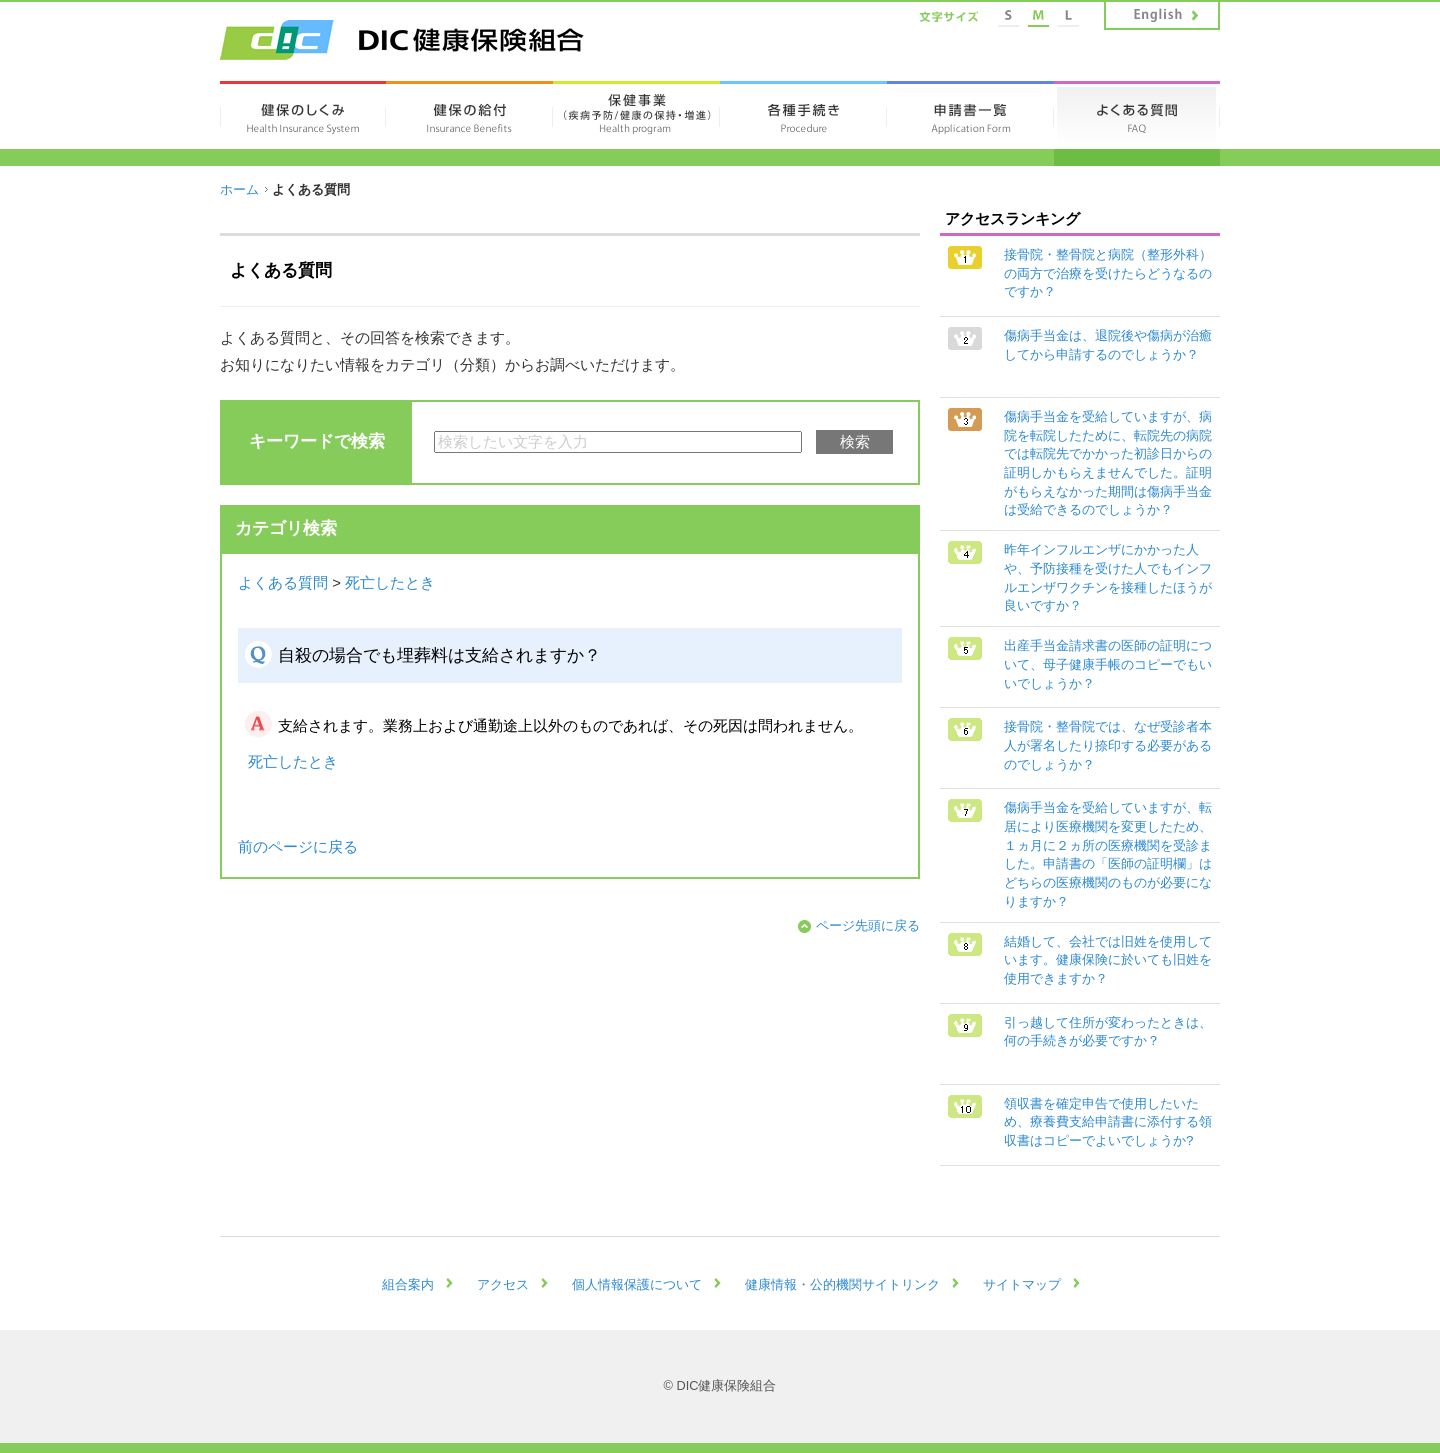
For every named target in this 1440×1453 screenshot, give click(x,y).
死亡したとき (390, 583)
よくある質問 (283, 583)
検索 (855, 442)
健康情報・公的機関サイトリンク (842, 1284)
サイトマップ (1022, 1284)
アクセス (503, 1284)
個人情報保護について (637, 1284)
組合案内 (408, 1284)
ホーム (239, 189)
